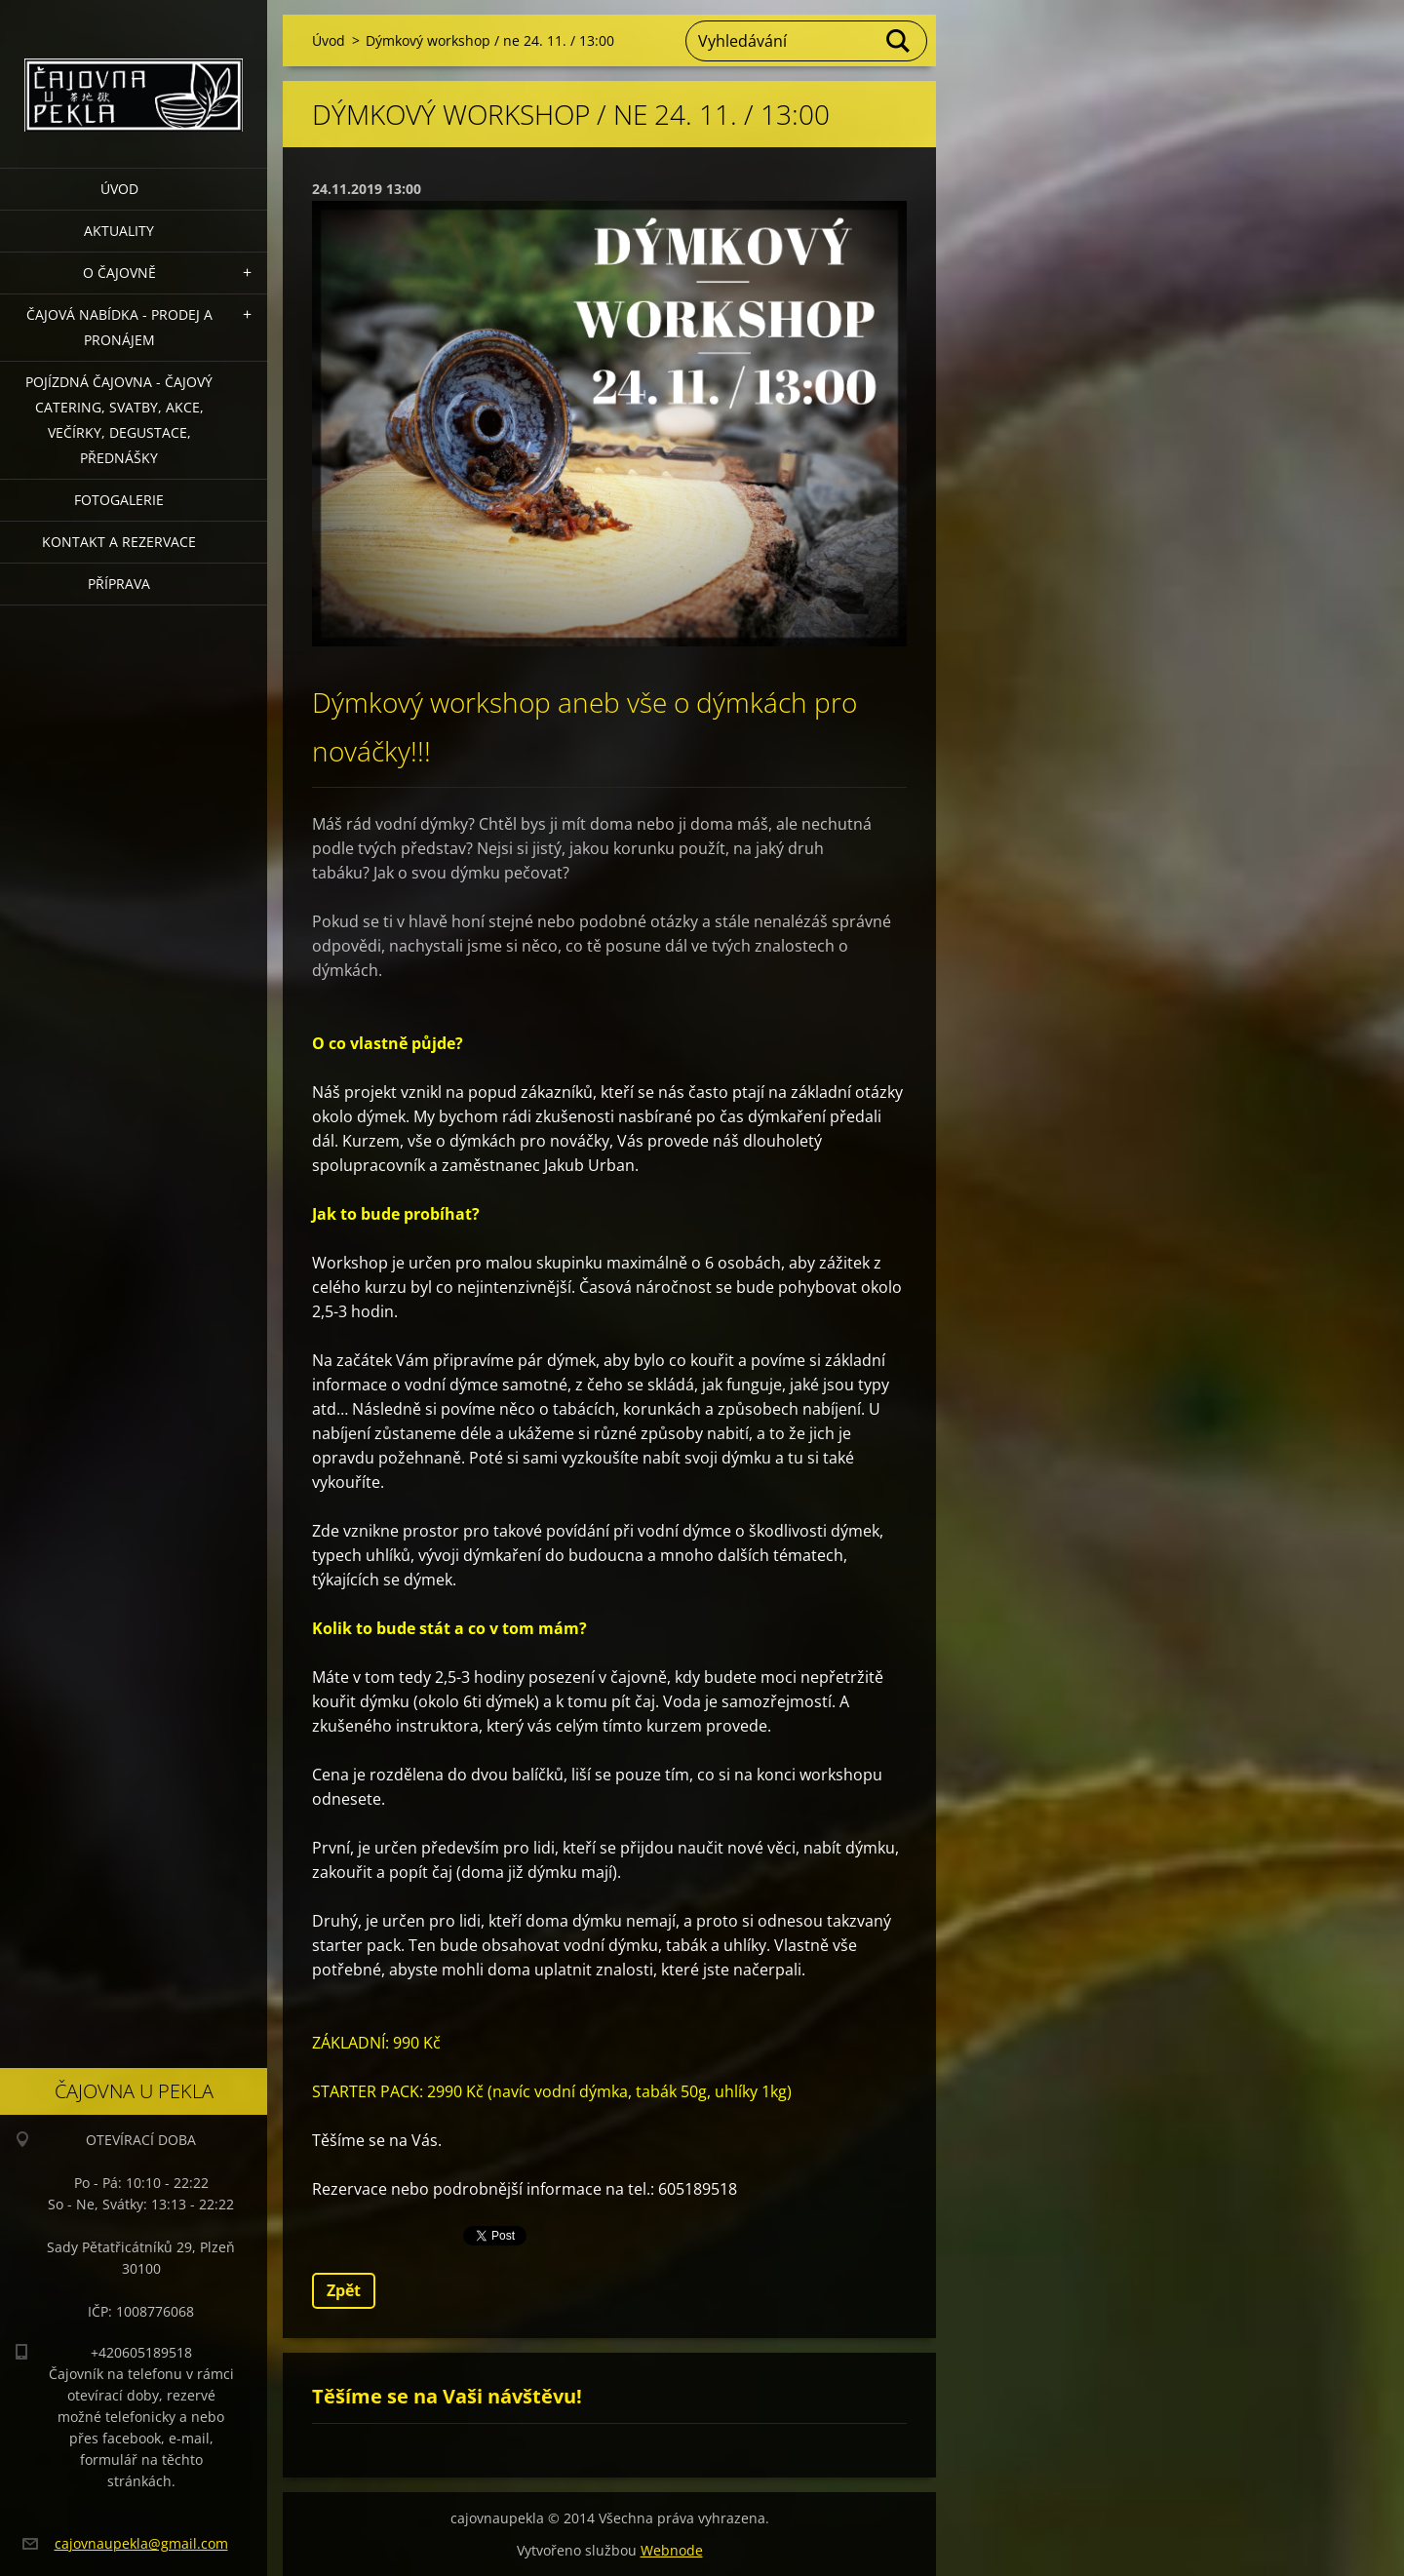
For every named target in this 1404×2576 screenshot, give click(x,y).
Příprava (119, 583)
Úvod (119, 188)
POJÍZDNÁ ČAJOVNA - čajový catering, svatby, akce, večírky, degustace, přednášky (119, 419)
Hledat (899, 41)
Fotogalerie (119, 499)
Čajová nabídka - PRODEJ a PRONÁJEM (119, 327)
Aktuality (119, 230)
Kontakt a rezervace (119, 541)
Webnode (672, 2550)
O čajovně (119, 272)
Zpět (344, 2290)
